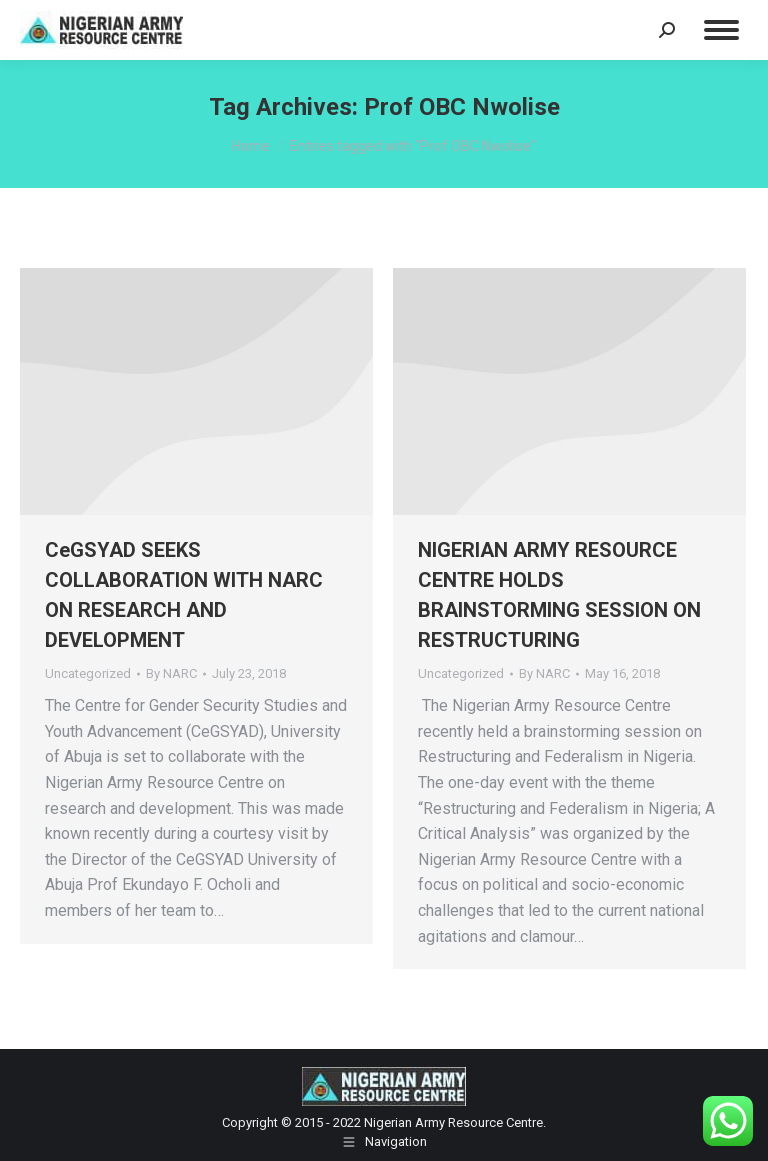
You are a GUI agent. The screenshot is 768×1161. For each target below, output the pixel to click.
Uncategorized (88, 673)
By (171, 673)
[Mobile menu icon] (721, 30)
